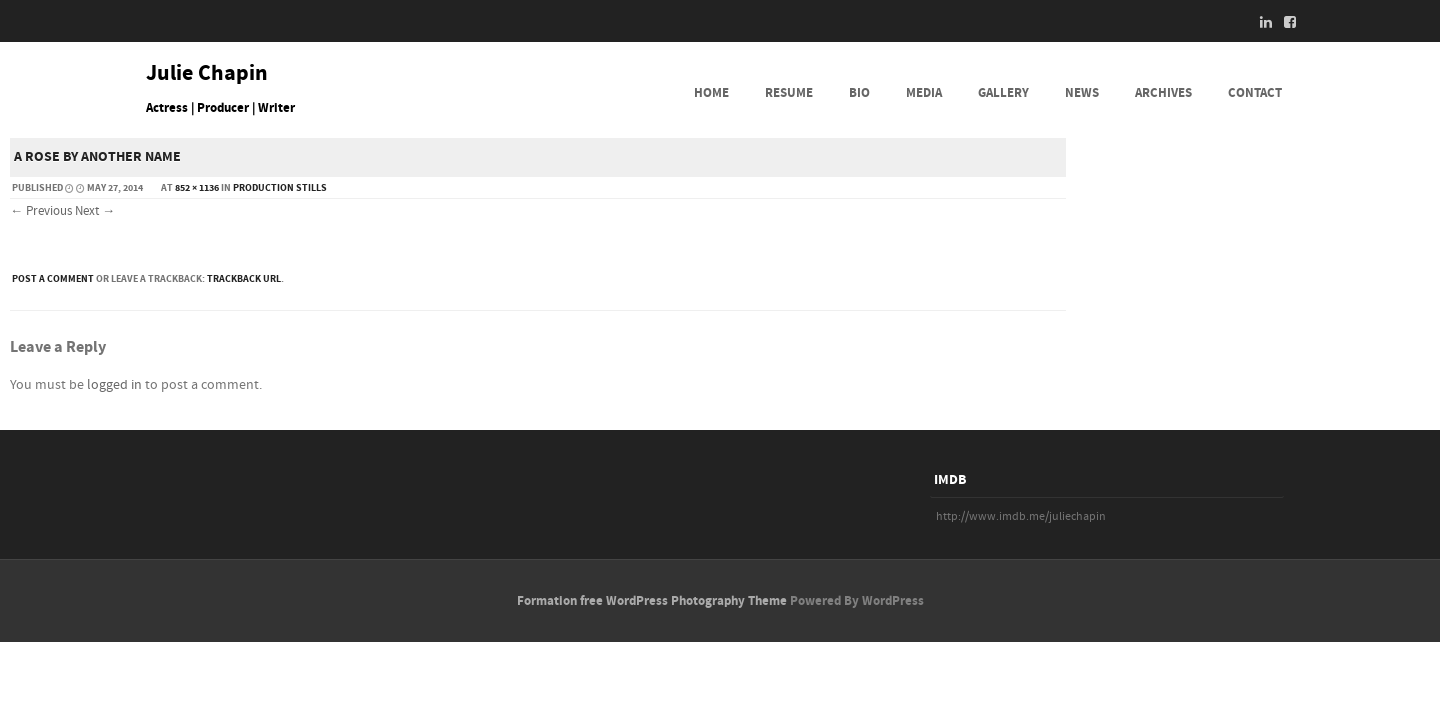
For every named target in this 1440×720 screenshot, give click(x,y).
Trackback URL (244, 279)
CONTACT (1255, 93)
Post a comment (53, 279)
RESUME (789, 93)
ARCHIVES (1163, 93)
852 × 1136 (197, 188)
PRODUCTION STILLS (280, 188)
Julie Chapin (207, 74)
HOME (711, 93)
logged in (114, 385)
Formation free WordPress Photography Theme (652, 601)
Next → (95, 211)
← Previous (41, 211)
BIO (859, 93)
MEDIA (924, 93)
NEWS (1082, 93)
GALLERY (1003, 93)
